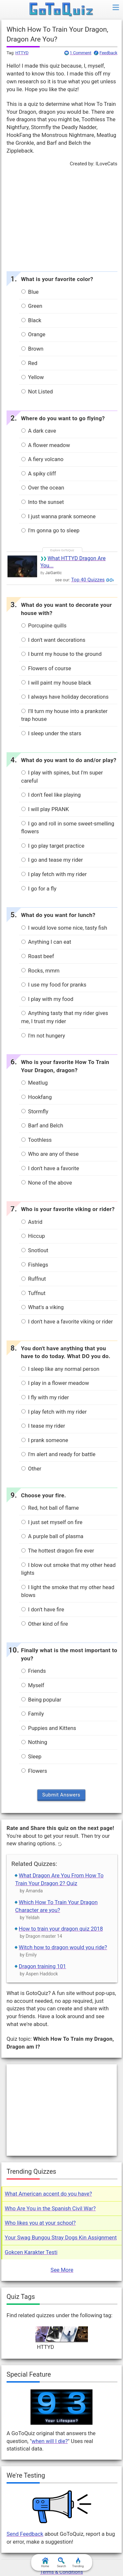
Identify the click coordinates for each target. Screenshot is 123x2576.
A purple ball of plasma (52, 1536)
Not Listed (37, 392)
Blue (30, 292)
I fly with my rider (45, 1397)
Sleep (31, 1756)
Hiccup (33, 1236)
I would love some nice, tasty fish (64, 928)
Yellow (32, 377)
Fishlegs (34, 1265)
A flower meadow (45, 445)
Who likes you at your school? (40, 2223)
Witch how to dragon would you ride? (63, 1947)
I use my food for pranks (54, 985)
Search (61, 2562)
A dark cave (38, 431)
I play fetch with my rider (54, 874)
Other (31, 1469)
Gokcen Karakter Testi (31, 2252)
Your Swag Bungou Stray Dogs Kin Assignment (61, 2238)
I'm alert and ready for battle (58, 1454)
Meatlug (34, 1083)
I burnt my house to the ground (61, 654)
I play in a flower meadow (55, 1383)
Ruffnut (33, 1279)
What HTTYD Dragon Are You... (73, 562)
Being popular (41, 1700)
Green (31, 306)
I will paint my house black (56, 683)
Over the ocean (42, 488)
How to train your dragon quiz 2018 (61, 1929)
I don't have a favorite (50, 1168)
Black (31, 320)
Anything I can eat (46, 942)
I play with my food (47, 999)
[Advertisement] (61, 217)
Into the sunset (42, 502)
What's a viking (42, 1307)
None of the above (46, 1183)
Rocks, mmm (40, 971)
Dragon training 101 (42, 1966)
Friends (33, 1671)
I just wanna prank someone (58, 516)
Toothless (36, 1140)
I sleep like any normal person (60, 1369)
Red (29, 363)
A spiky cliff (38, 474)
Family (32, 1714)
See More (62, 2270)
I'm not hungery (43, 1036)
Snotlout (35, 1250)
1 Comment (81, 53)
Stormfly (35, 1111)
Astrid (32, 1222)
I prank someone (44, 1440)
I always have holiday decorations (65, 697)
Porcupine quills (44, 626)
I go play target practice (53, 846)
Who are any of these (50, 1154)
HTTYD (22, 52)
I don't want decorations (53, 640)
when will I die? (49, 2441)
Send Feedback (25, 2534)
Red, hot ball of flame (50, 1508)
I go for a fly (39, 889)
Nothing (34, 1742)
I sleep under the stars (51, 733)
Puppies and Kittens (48, 1728)
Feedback (108, 53)
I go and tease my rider (52, 860)
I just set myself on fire (52, 1522)
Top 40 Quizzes (88, 580)
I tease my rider (43, 1426)
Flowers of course (46, 668)
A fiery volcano (42, 459)
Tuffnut (33, 1293)
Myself (32, 1685)
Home (45, 2562)
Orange (33, 334)
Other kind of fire (44, 1624)
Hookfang (36, 1097)
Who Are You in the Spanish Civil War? (50, 2208)
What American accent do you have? (48, 2194)
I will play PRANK (45, 809)
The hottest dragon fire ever (57, 1551)
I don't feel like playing (51, 795)
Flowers (34, 1771)
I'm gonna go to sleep (50, 530)
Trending (78, 2562)
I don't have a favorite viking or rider (67, 1322)
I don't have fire (42, 1609)
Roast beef (37, 956)
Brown (32, 349)
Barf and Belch (42, 1125)
